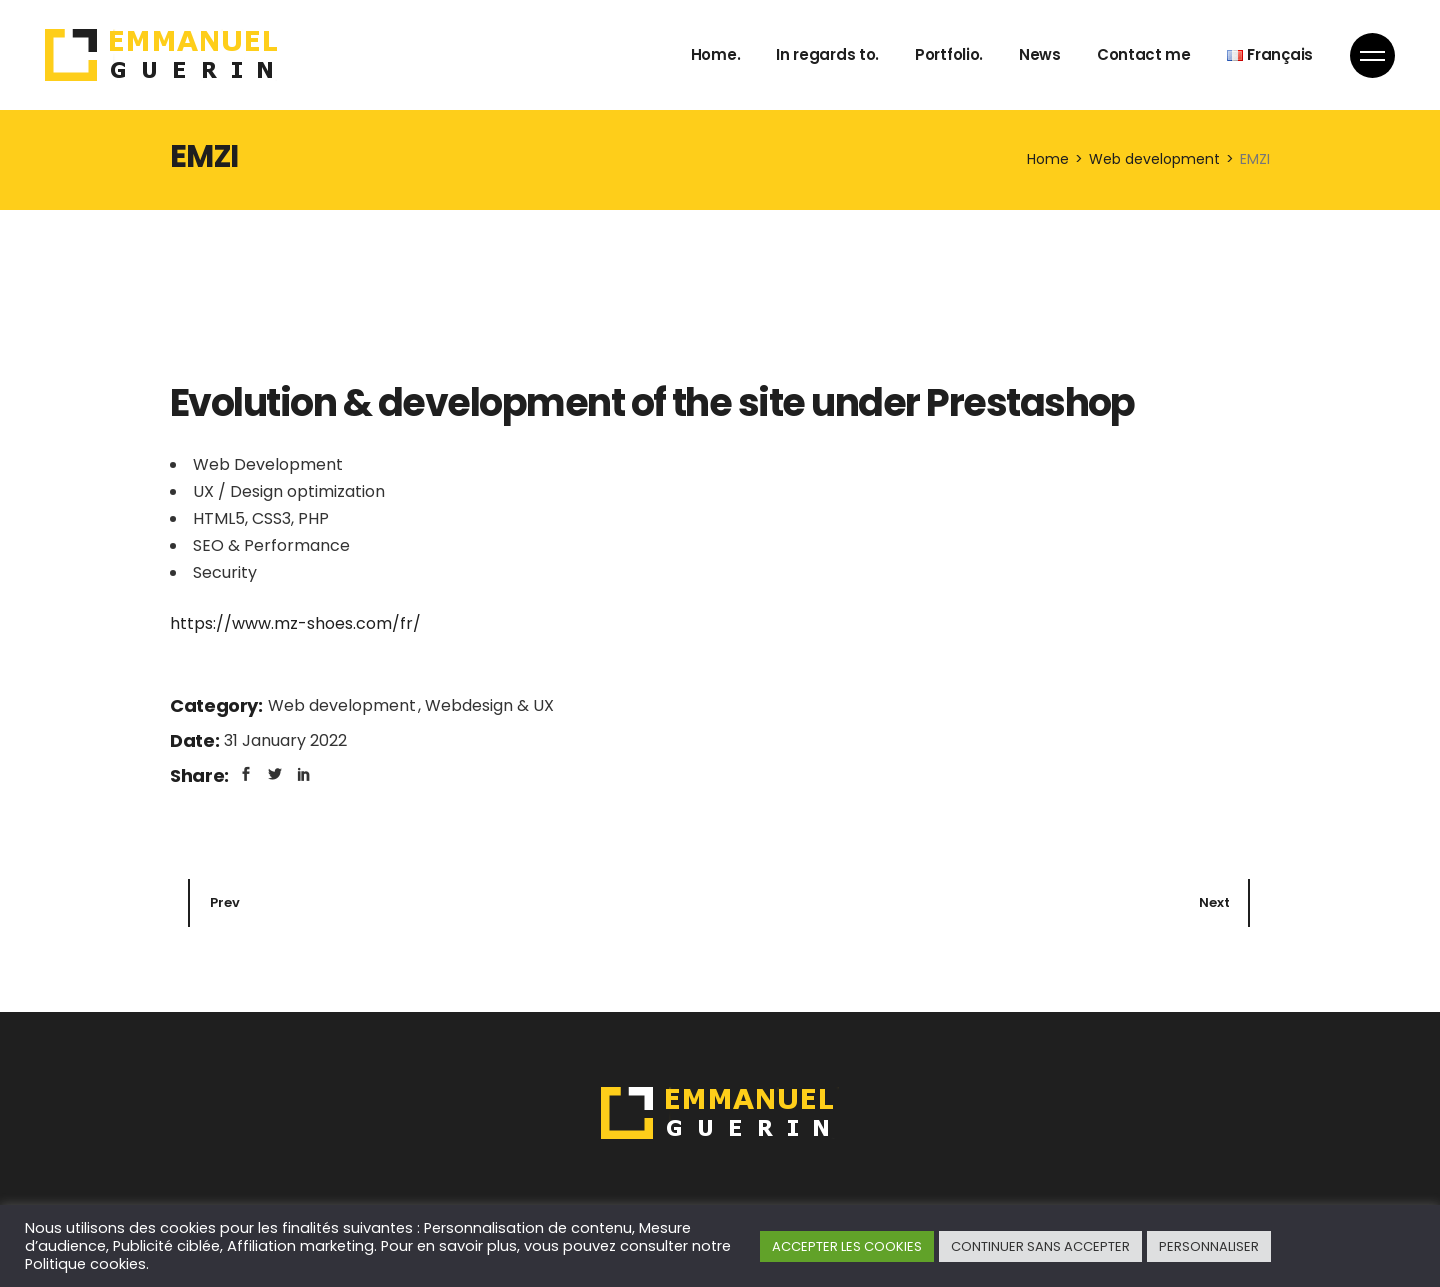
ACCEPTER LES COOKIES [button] (847, 1246)
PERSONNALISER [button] (1209, 1246)
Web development (344, 705)
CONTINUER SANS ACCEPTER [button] (1040, 1246)
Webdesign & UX (489, 705)
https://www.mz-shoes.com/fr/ (295, 623)
